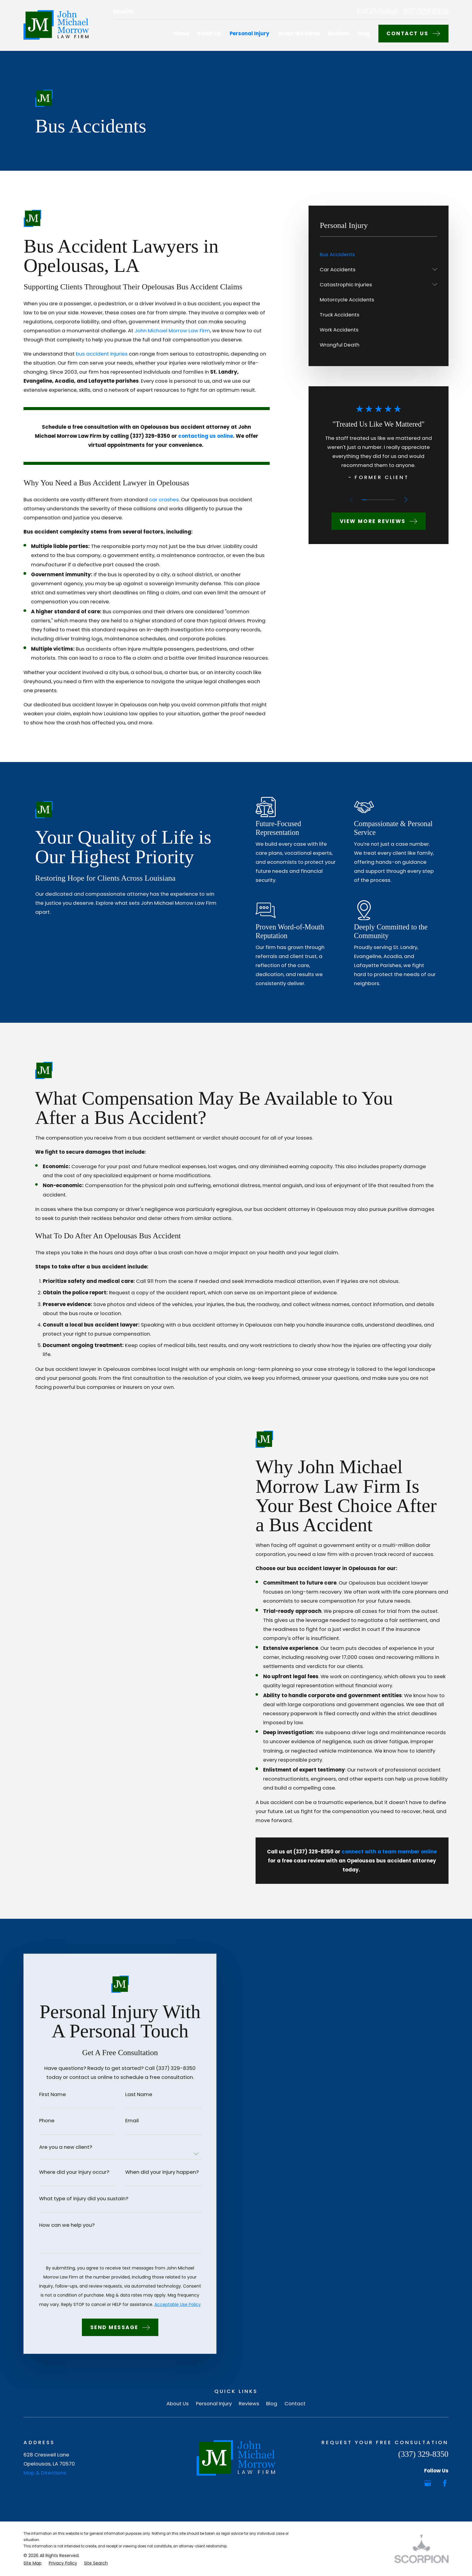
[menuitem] (378, 254)
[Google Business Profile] (427, 2483)
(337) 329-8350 (423, 2454)
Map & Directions (44, 2472)
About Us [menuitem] (209, 33)
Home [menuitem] (180, 33)
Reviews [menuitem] (338, 33)
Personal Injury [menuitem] (249, 33)
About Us (177, 2403)
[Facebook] (444, 2483)
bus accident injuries (102, 353)
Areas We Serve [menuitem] (298, 33)
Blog (271, 2403)
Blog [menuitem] (364, 33)
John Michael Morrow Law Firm (172, 330)
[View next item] (405, 499)
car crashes (164, 499)
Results (123, 11)
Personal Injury (214, 2403)
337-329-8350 (425, 12)
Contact (295, 2403)
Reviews (249, 2403)
